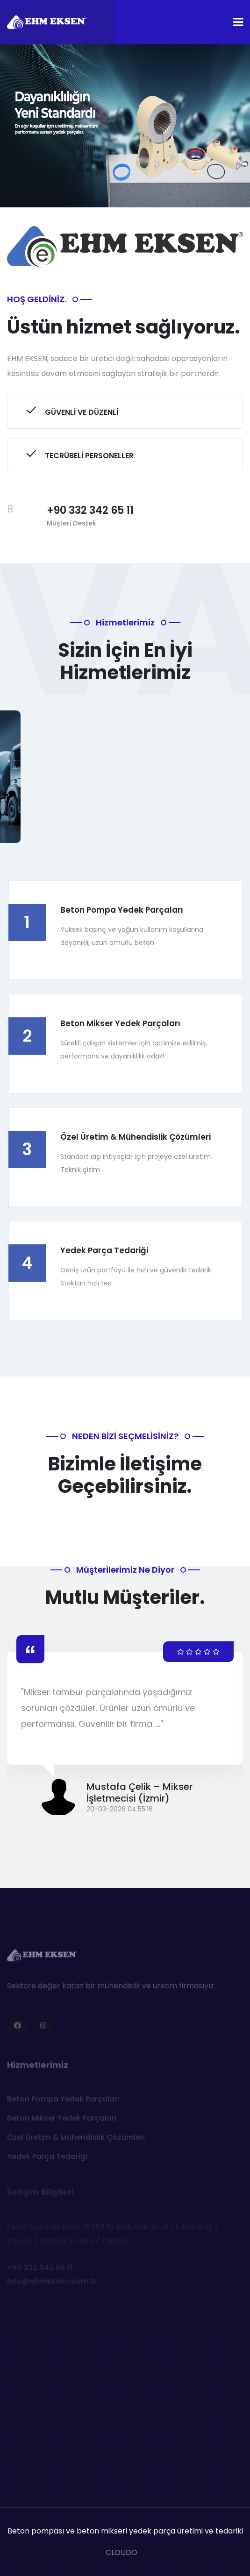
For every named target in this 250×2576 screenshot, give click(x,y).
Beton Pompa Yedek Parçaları (121, 909)
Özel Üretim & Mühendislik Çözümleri (135, 1137)
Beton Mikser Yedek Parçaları (120, 1023)
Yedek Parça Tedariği (104, 1250)
